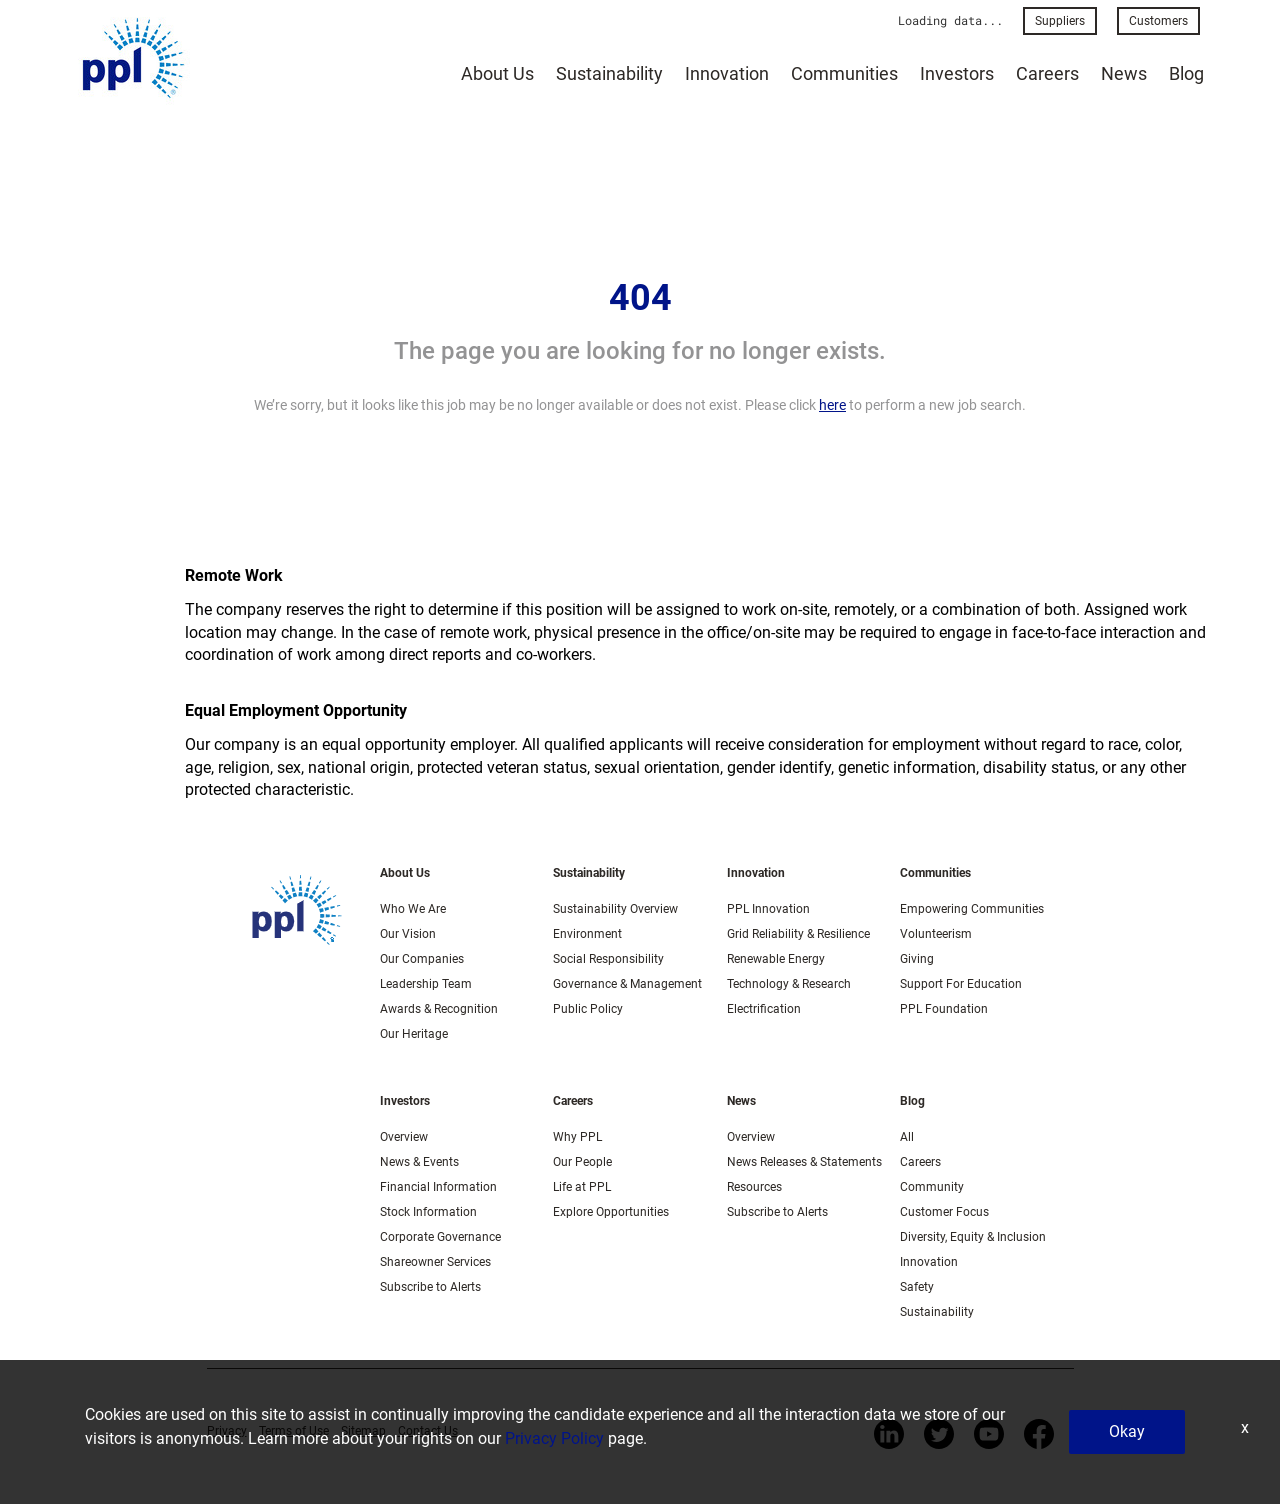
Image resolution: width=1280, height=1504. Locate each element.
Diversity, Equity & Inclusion (973, 1237)
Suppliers (1060, 21)
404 (640, 298)
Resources (754, 1187)
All (907, 1137)
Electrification (764, 1009)
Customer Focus (944, 1212)
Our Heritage (414, 1034)
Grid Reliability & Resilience (798, 934)
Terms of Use (294, 1431)
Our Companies (422, 959)
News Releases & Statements (804, 1162)
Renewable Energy (776, 959)
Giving (917, 959)
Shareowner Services (435, 1262)
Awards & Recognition (439, 1009)
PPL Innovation (768, 909)
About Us (497, 73)
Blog (1186, 73)
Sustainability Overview (615, 909)
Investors (957, 73)
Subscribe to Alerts (430, 1287)
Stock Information (428, 1212)
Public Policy (588, 1009)
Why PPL (577, 1137)
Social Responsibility (608, 959)
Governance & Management (627, 984)
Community (932, 1187)
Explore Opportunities (611, 1212)
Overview (404, 1137)
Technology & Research (789, 984)
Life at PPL (582, 1187)
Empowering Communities (972, 909)
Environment (587, 934)
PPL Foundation (944, 1009)
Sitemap (363, 1431)
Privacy (227, 1431)
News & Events (419, 1162)
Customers (1158, 21)
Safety (917, 1287)
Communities (844, 73)
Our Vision (408, 934)
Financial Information (438, 1187)
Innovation (727, 73)
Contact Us (428, 1431)
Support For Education (961, 984)
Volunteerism (936, 934)
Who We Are (413, 909)
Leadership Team (426, 984)
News (1124, 73)
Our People (582, 1162)
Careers (1047, 73)
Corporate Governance (440, 1237)
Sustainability (609, 73)
